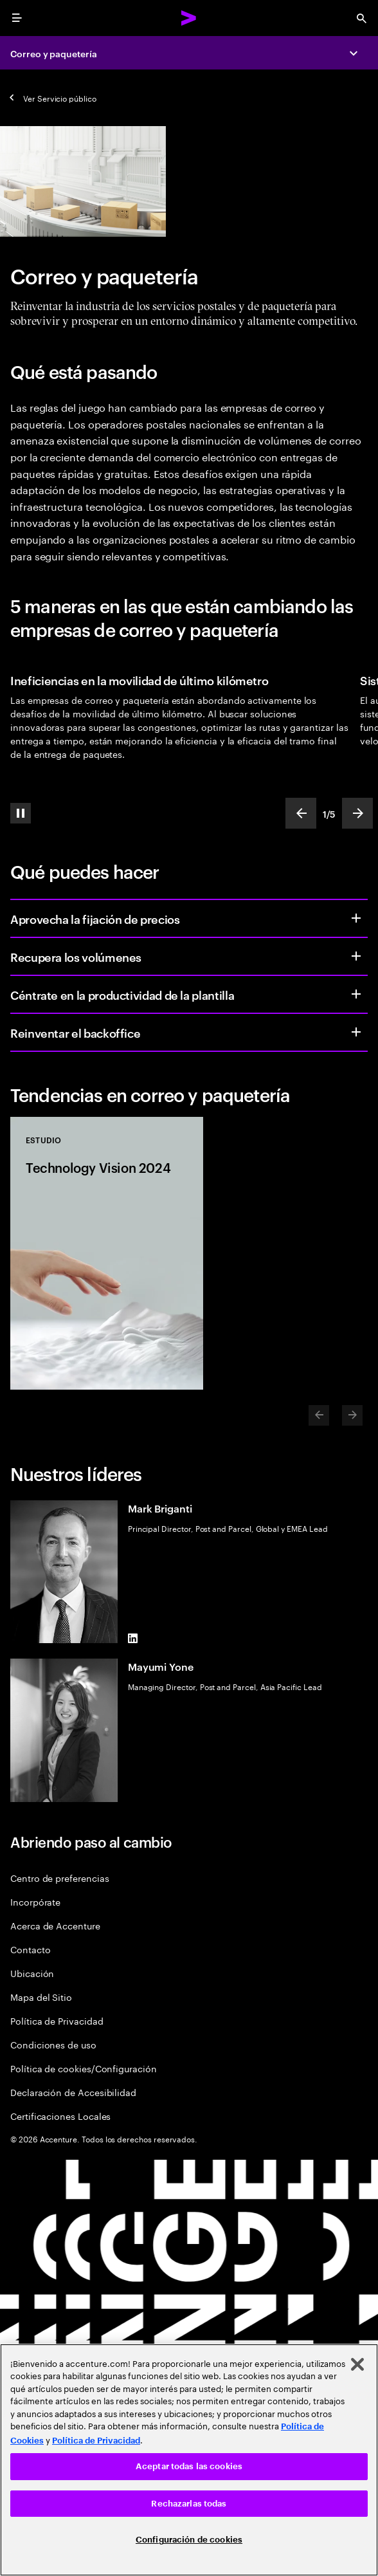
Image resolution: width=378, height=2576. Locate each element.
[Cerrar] (357, 2364)
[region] (189, 2460)
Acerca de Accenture (55, 1925)
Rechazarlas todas (188, 2503)
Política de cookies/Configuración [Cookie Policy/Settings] (83, 2068)
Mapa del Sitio (41, 1996)
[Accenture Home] (189, 18)
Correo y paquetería (53, 53)
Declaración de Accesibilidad (73, 2092)
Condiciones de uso (53, 2044)
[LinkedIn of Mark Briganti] (133, 1638)
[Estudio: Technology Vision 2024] (106, 1253)
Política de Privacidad (56, 2020)
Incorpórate (35, 1901)
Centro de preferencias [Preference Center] (59, 1877)
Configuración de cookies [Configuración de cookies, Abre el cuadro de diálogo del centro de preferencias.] (189, 2539)
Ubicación (32, 1973)
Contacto (30, 1949)
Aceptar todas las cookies (189, 2466)
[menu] (16, 18)
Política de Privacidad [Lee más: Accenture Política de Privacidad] (96, 2440)
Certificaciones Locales (60, 2115)
